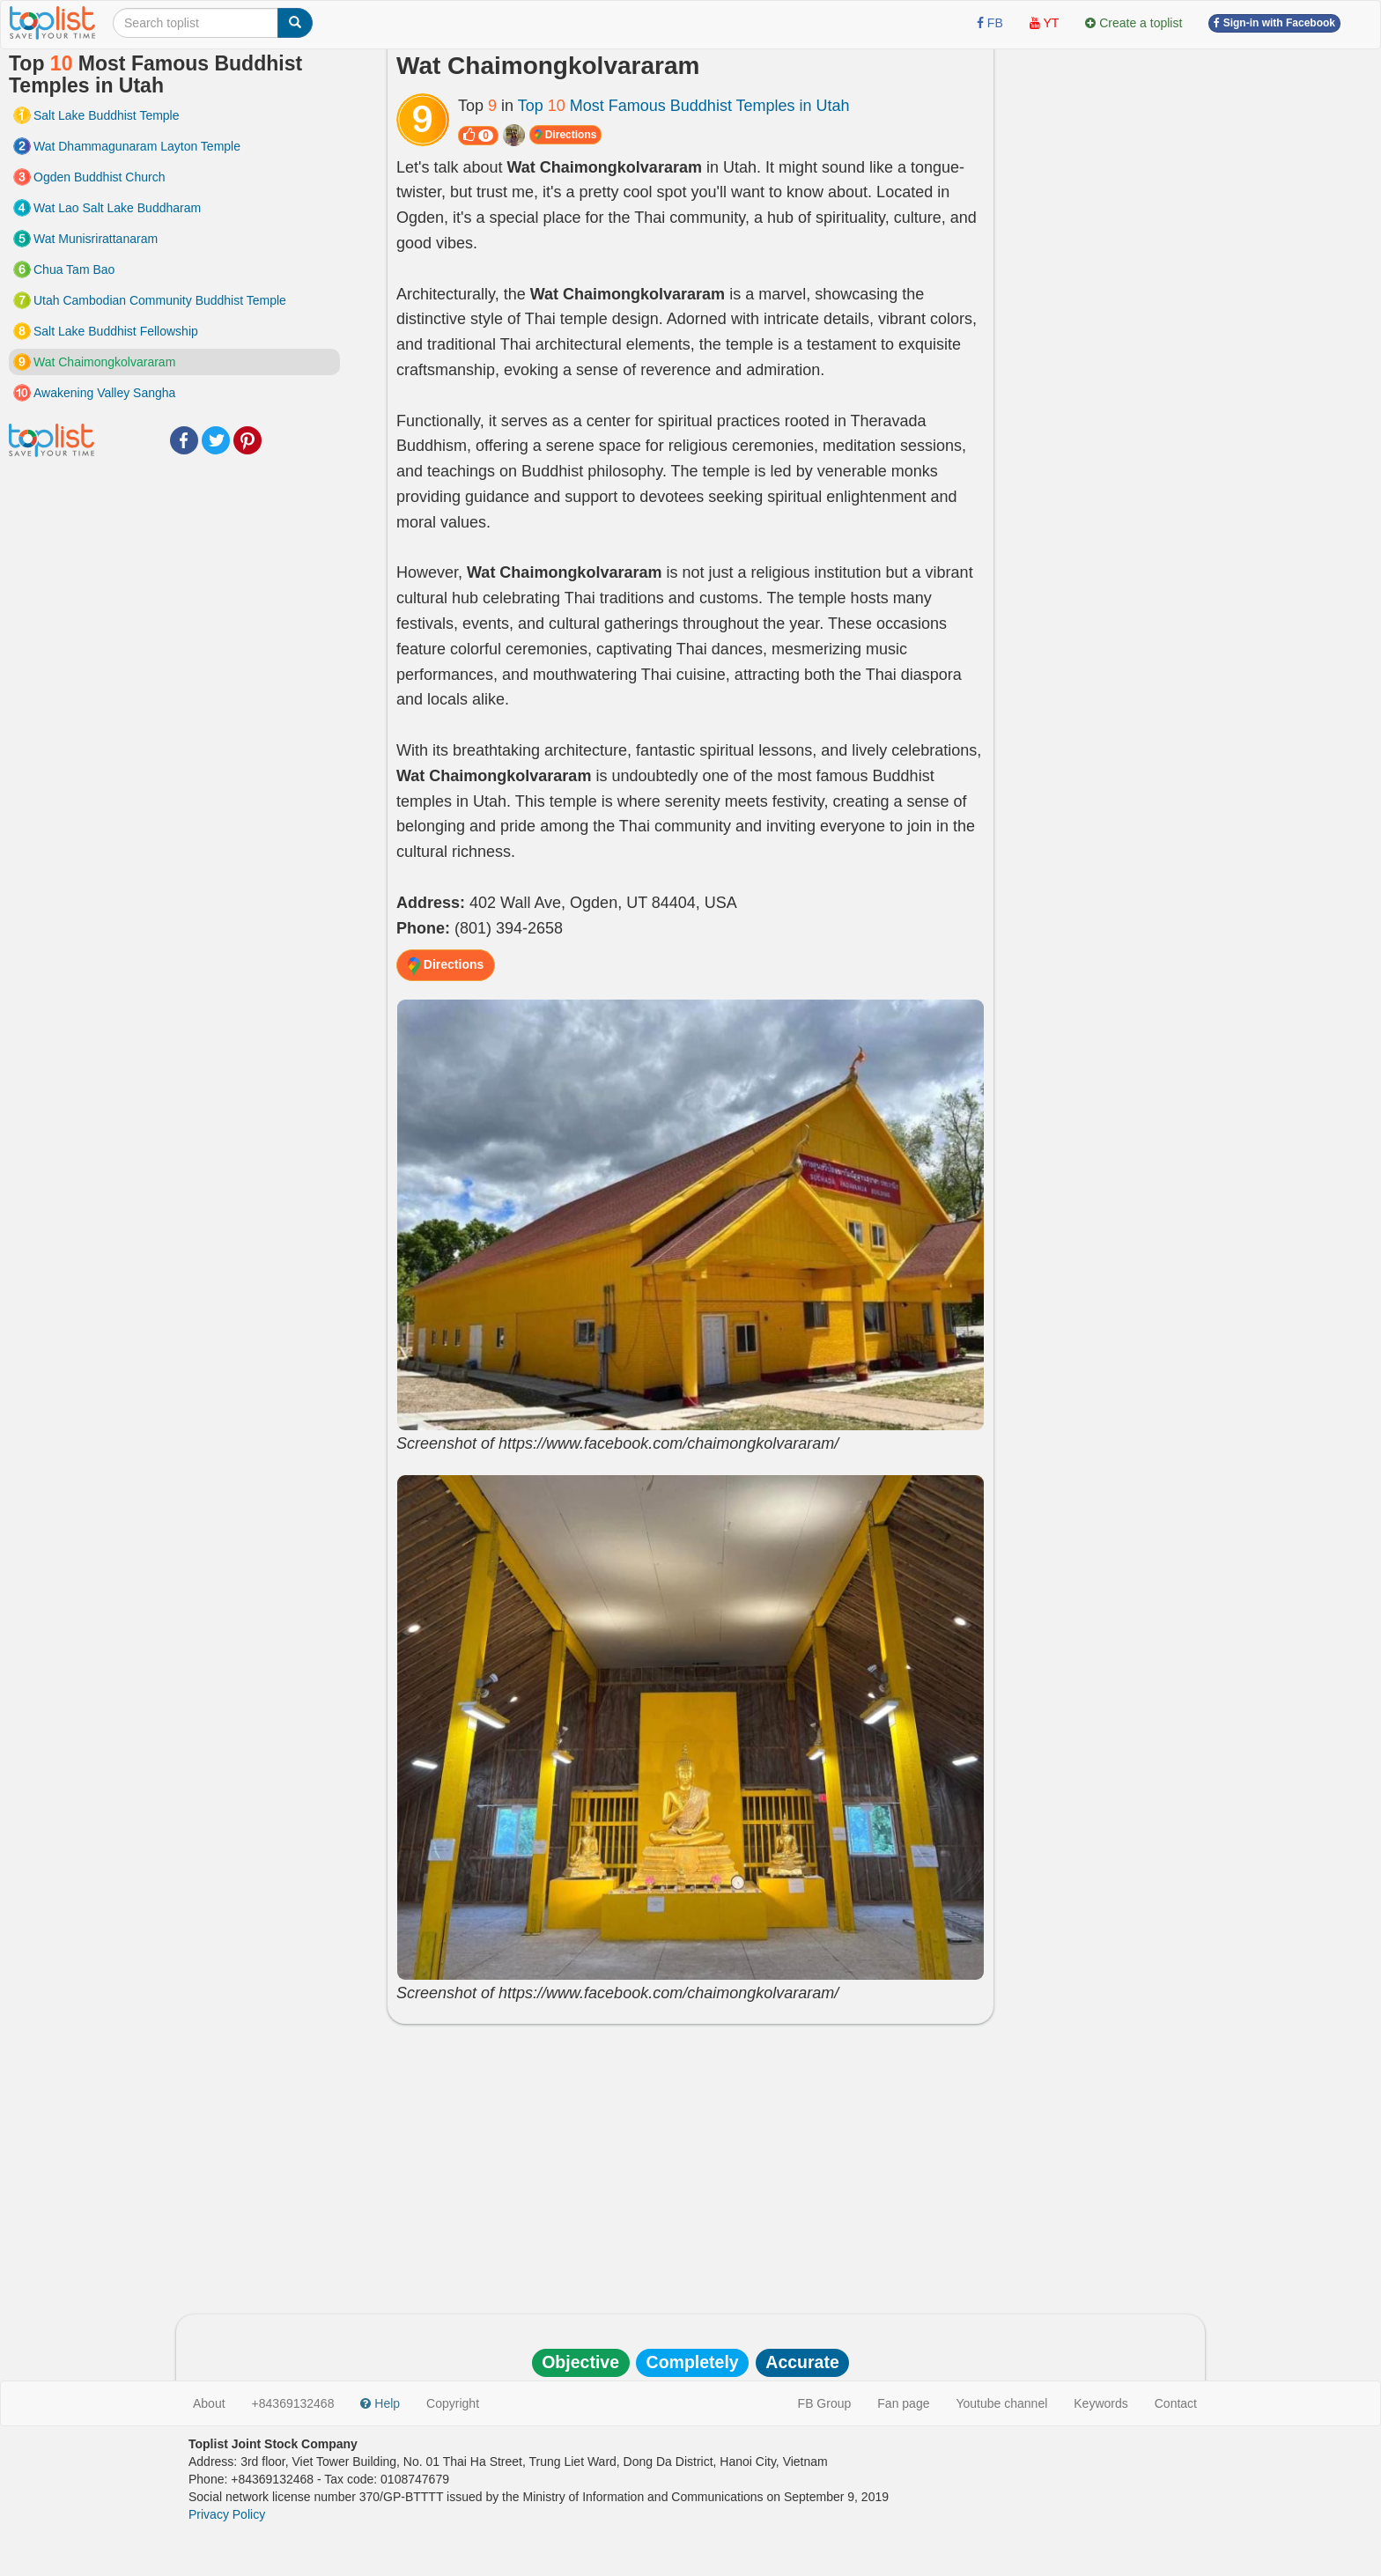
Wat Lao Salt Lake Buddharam (117, 208)
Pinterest (247, 440)
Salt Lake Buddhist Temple (106, 115)
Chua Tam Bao (73, 269)
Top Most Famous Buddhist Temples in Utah (684, 105)
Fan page (903, 2403)
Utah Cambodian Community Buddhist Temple (159, 300)
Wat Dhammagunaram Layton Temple (136, 146)
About (209, 2403)
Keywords (1100, 2403)
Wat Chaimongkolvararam (104, 362)
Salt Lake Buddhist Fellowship (115, 331)
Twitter (216, 440)
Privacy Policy (226, 2514)
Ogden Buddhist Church (99, 177)
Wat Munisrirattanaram (95, 239)
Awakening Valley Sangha (104, 393)
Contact (1176, 2403)
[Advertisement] (690, 2164)
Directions (565, 135)
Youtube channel (1001, 2403)
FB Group (825, 2403)
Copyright (452, 2403)
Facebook (184, 440)
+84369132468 (293, 2403)
